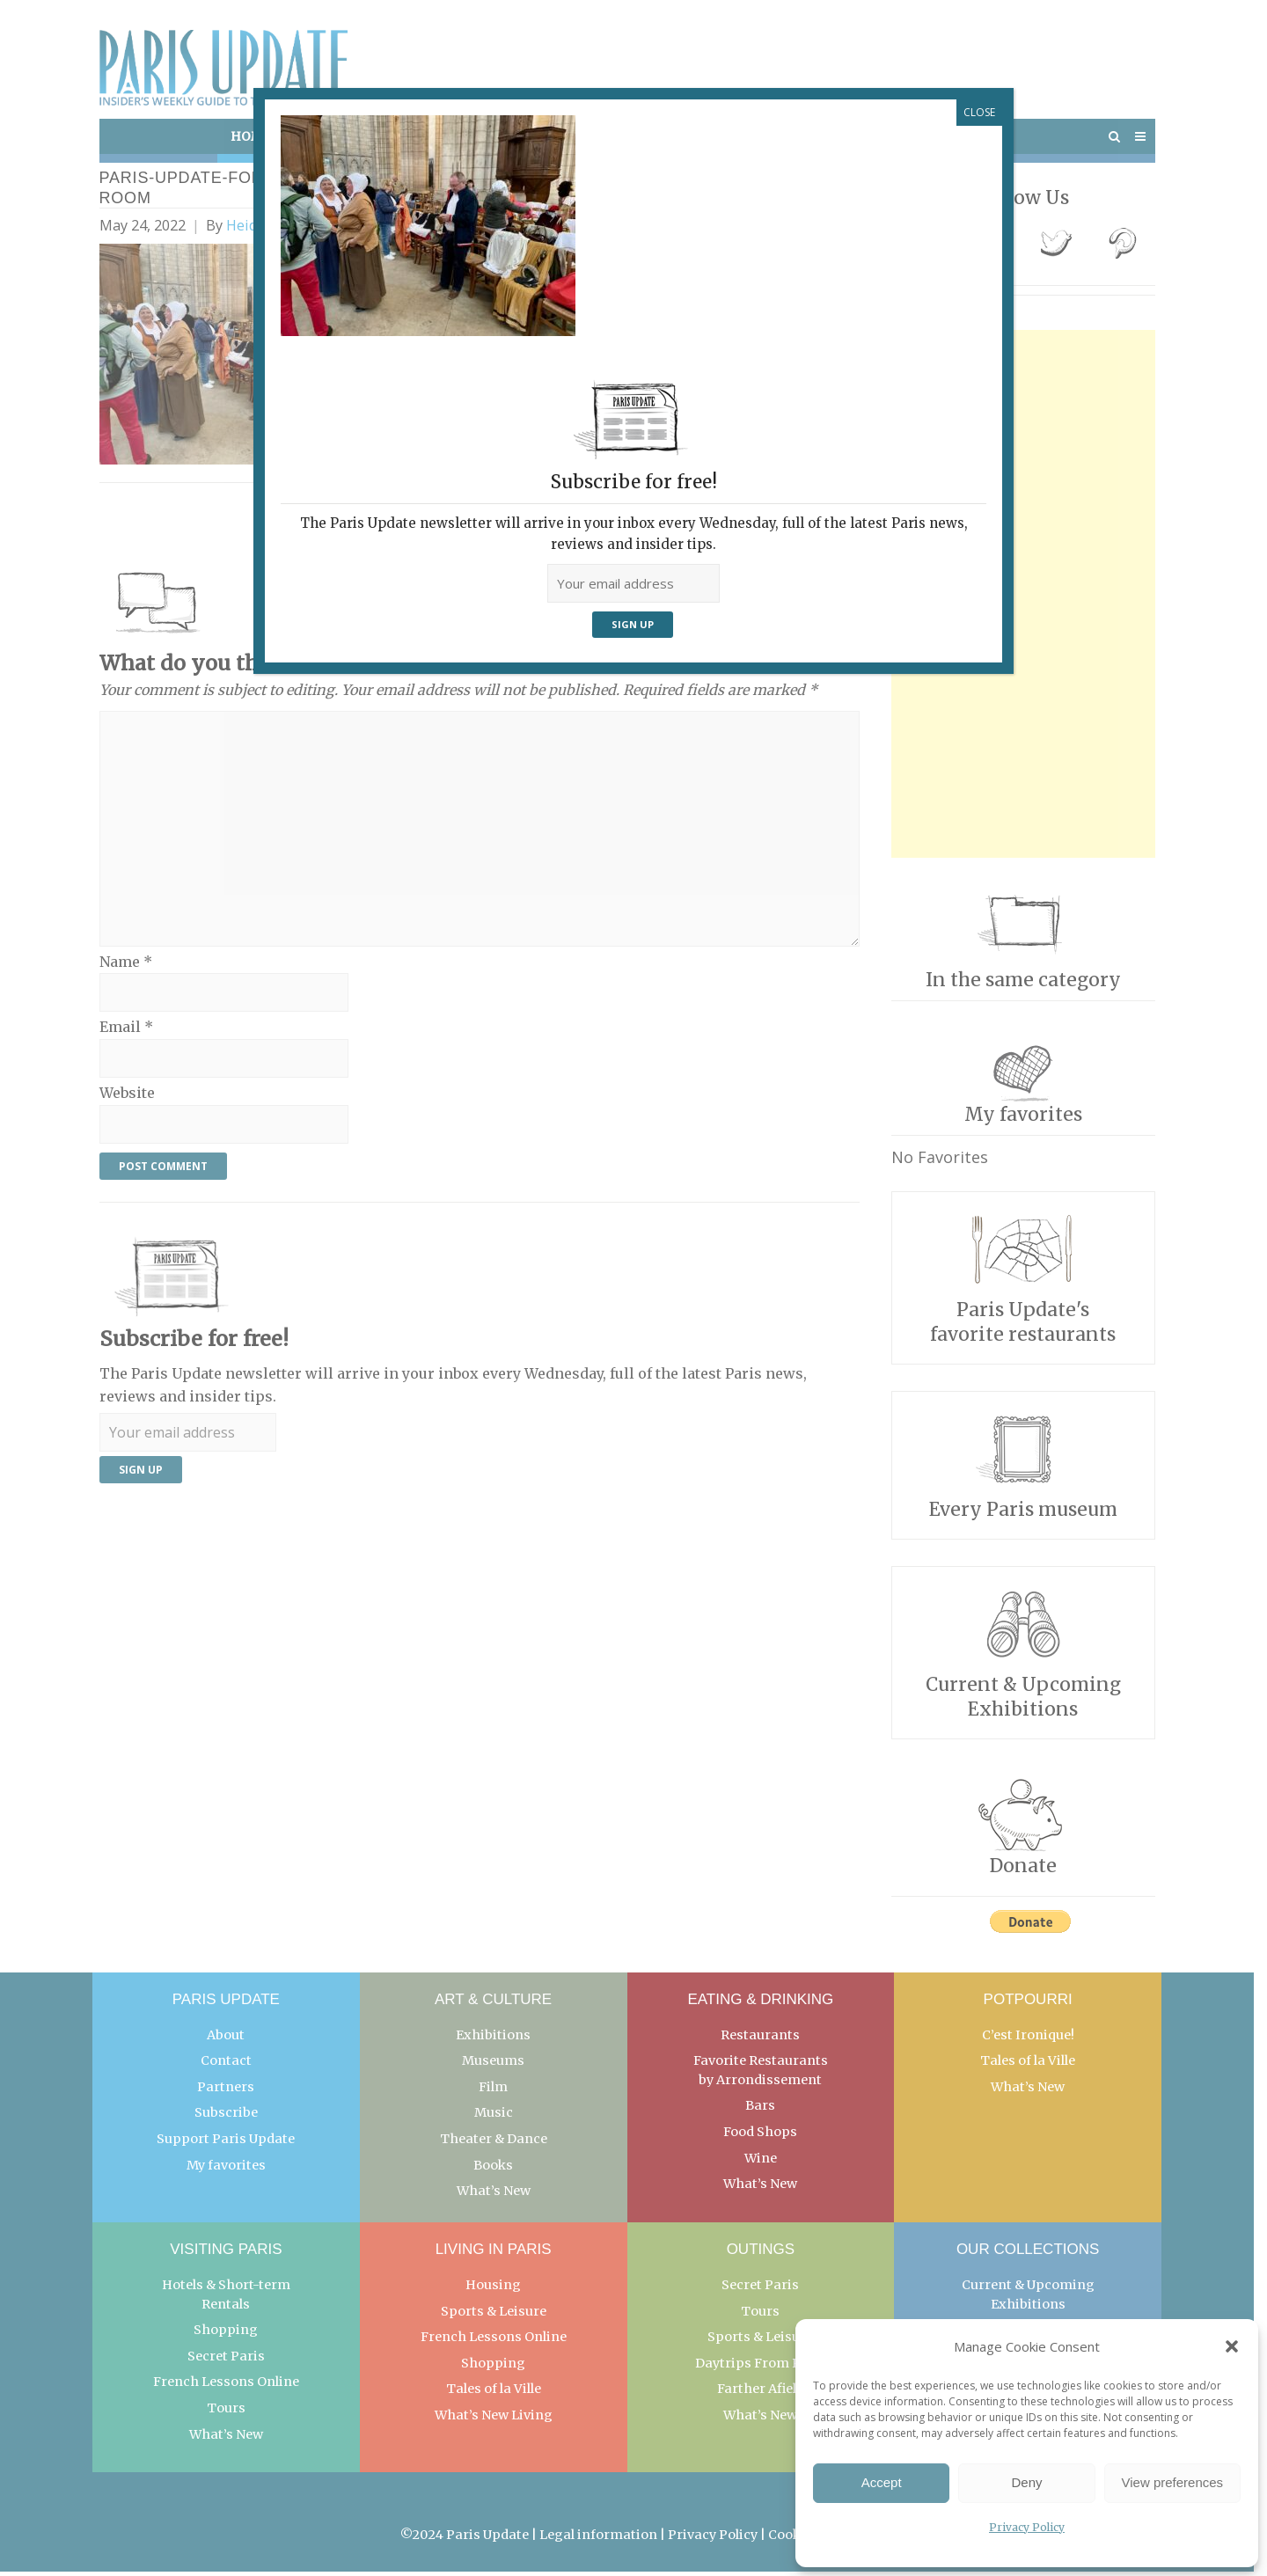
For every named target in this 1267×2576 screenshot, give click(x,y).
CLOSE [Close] (979, 112)
